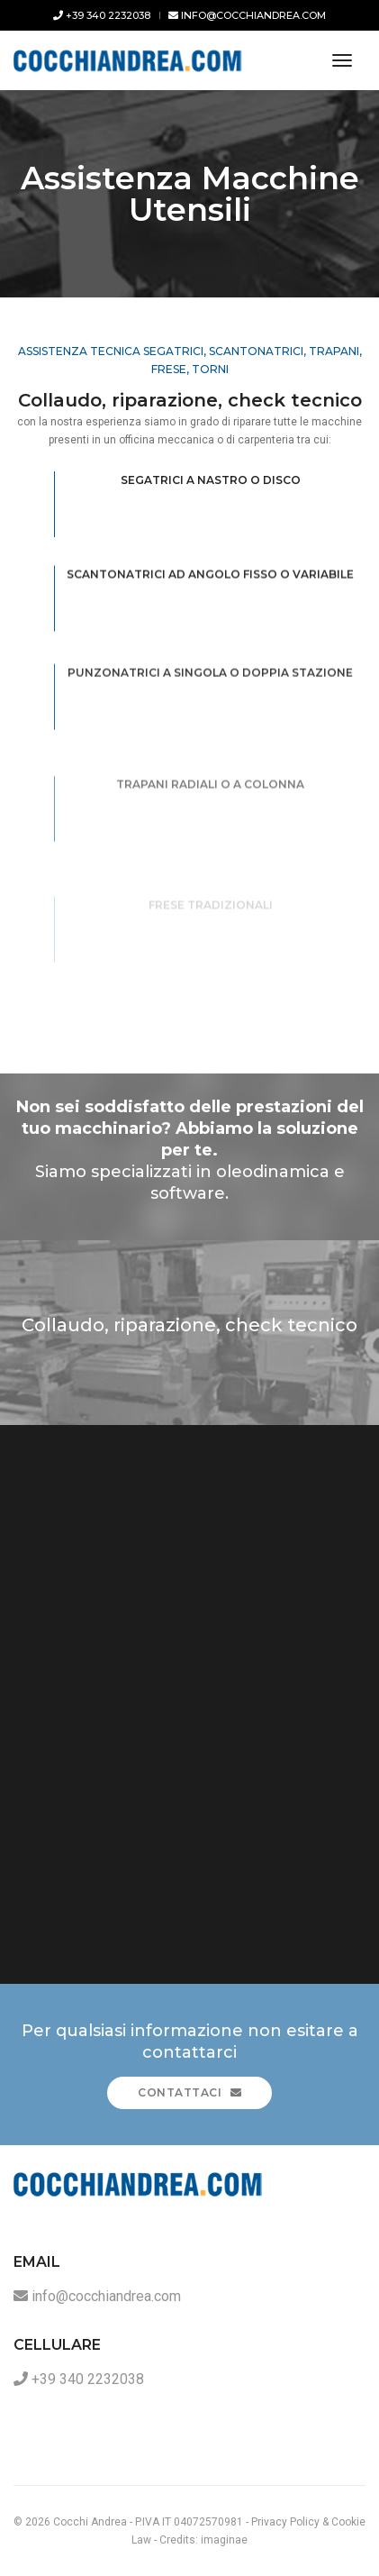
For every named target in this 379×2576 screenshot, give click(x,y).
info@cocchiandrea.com (247, 15)
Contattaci (189, 2092)
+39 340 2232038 (101, 15)
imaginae (224, 2540)
